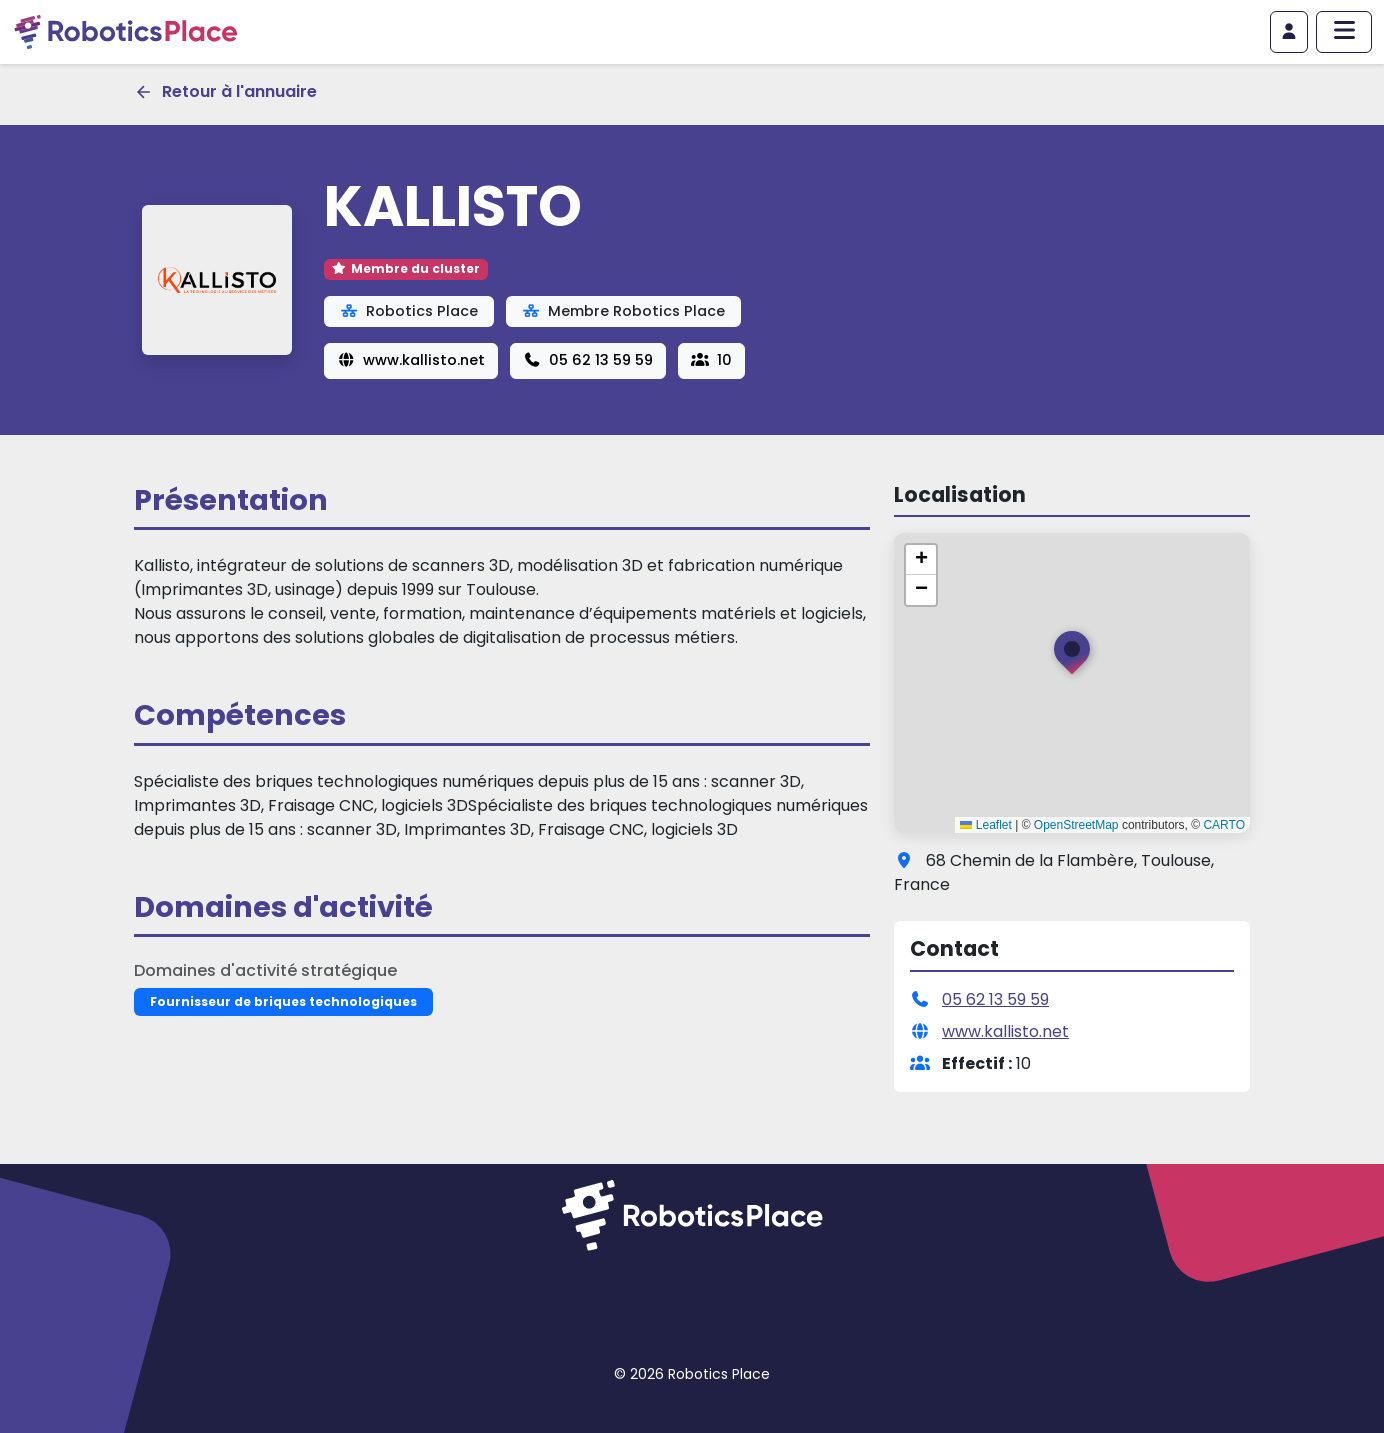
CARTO (1224, 825)
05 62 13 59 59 (588, 360)
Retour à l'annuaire (225, 91)
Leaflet (985, 825)
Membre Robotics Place (623, 311)
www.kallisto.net (411, 360)
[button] (1072, 657)
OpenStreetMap (1076, 825)
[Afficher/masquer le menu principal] (1344, 32)
